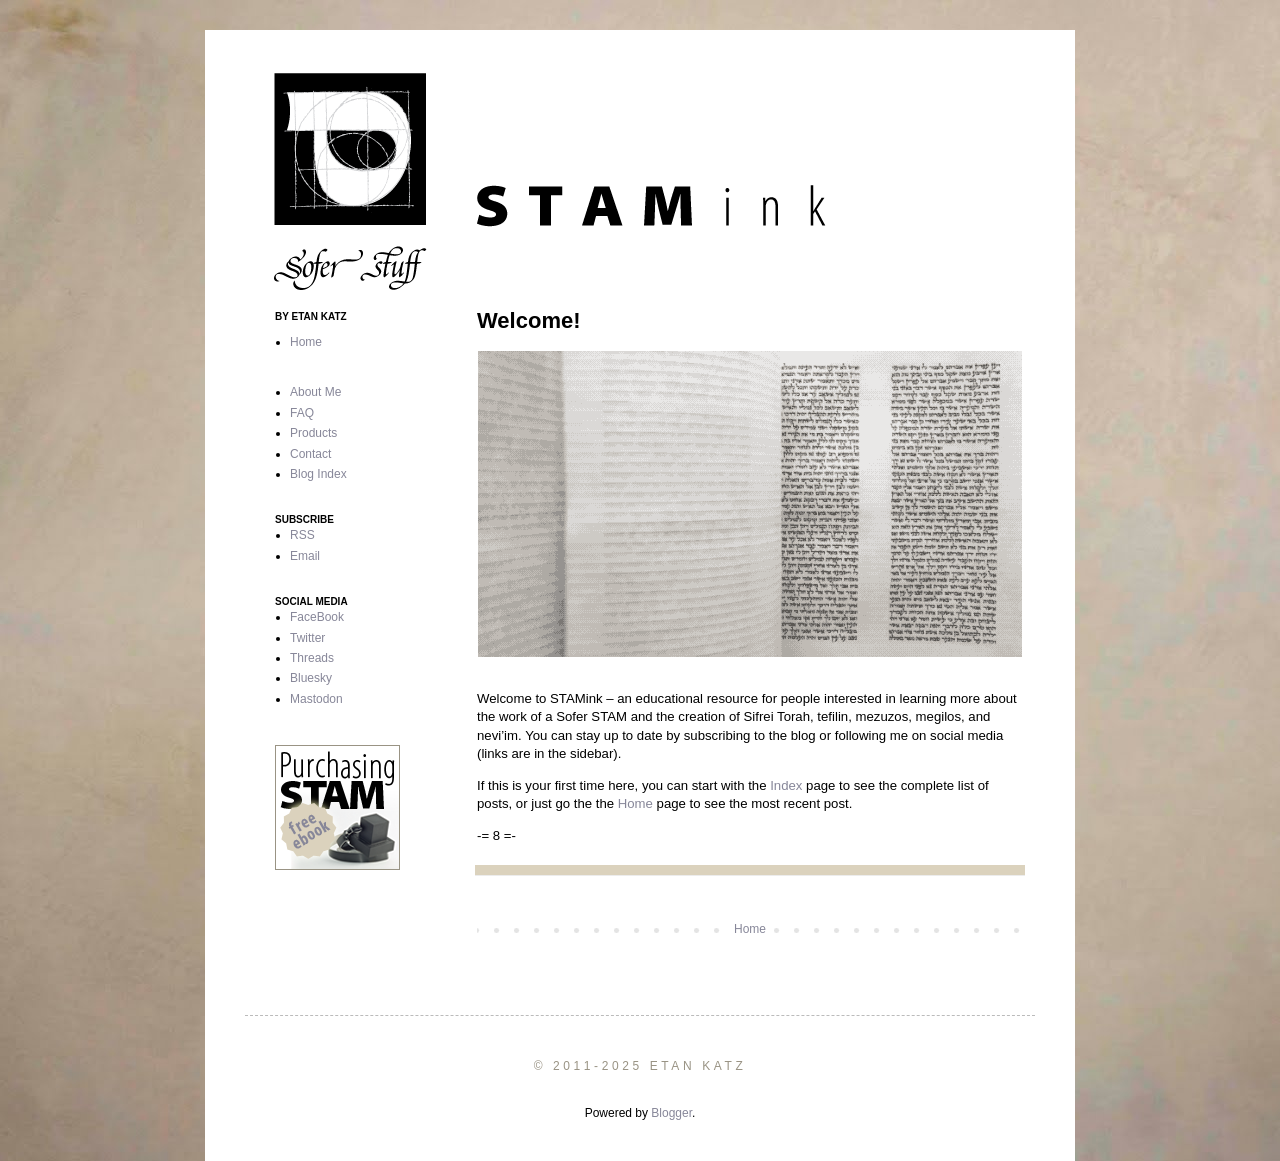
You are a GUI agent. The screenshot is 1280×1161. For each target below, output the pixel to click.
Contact (310, 454)
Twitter (307, 638)
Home (635, 803)
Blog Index (318, 474)
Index (786, 785)
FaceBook (317, 617)
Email (305, 556)
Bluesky (311, 678)
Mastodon (316, 699)
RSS (302, 535)
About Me (315, 392)
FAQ (302, 413)
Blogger (671, 1113)
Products (313, 433)
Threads (312, 658)
